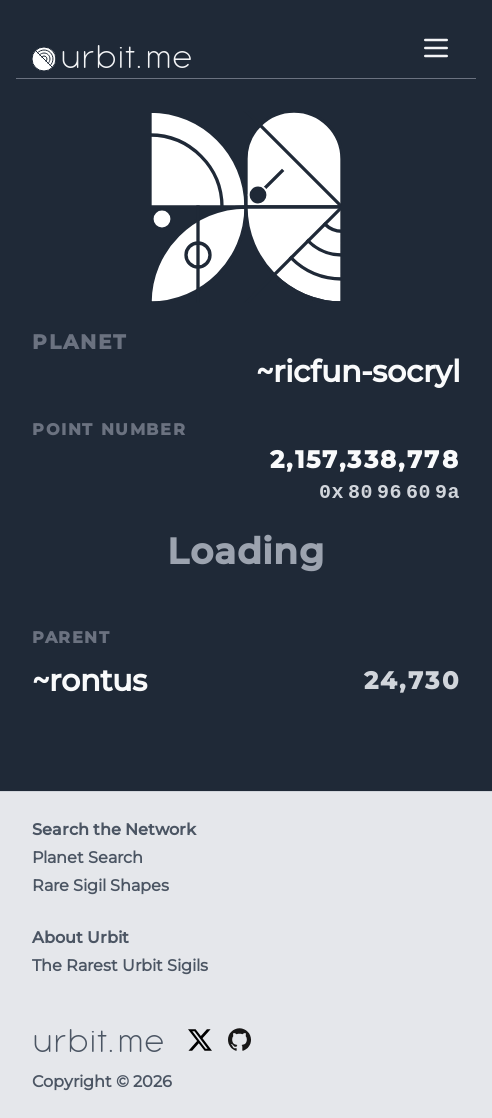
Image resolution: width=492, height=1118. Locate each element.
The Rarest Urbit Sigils (120, 965)
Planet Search (87, 857)
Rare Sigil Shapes (100, 885)
